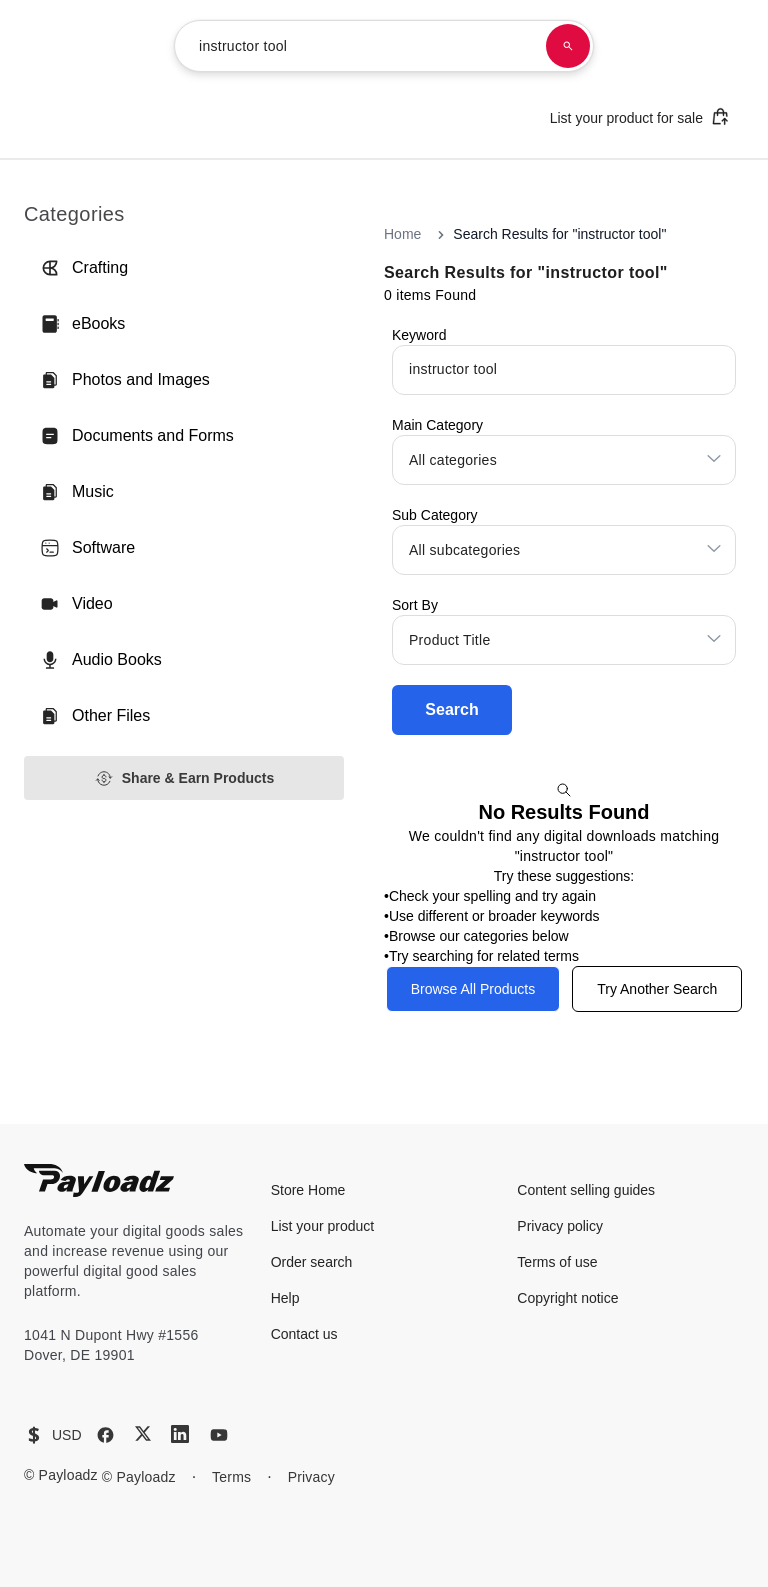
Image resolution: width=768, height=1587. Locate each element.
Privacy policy (560, 1226)
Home (402, 234)
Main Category (437, 425)
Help (285, 1298)
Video (76, 604)
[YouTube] (219, 1435)
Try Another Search (657, 989)
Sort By (415, 605)
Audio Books (101, 660)
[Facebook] (105, 1435)
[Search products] (568, 46)
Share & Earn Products (184, 778)
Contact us (304, 1334)
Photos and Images (125, 380)
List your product (323, 1226)
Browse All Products (473, 989)
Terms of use (557, 1262)
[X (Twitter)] (143, 1433)
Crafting (84, 268)
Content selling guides (586, 1190)
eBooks (82, 324)
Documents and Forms (137, 436)
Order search (312, 1262)
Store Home (308, 1190)
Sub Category (435, 515)
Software (87, 548)
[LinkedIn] (180, 1434)
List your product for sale (640, 116)
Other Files (95, 716)
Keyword (419, 335)
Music (77, 492)
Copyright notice (567, 1298)
